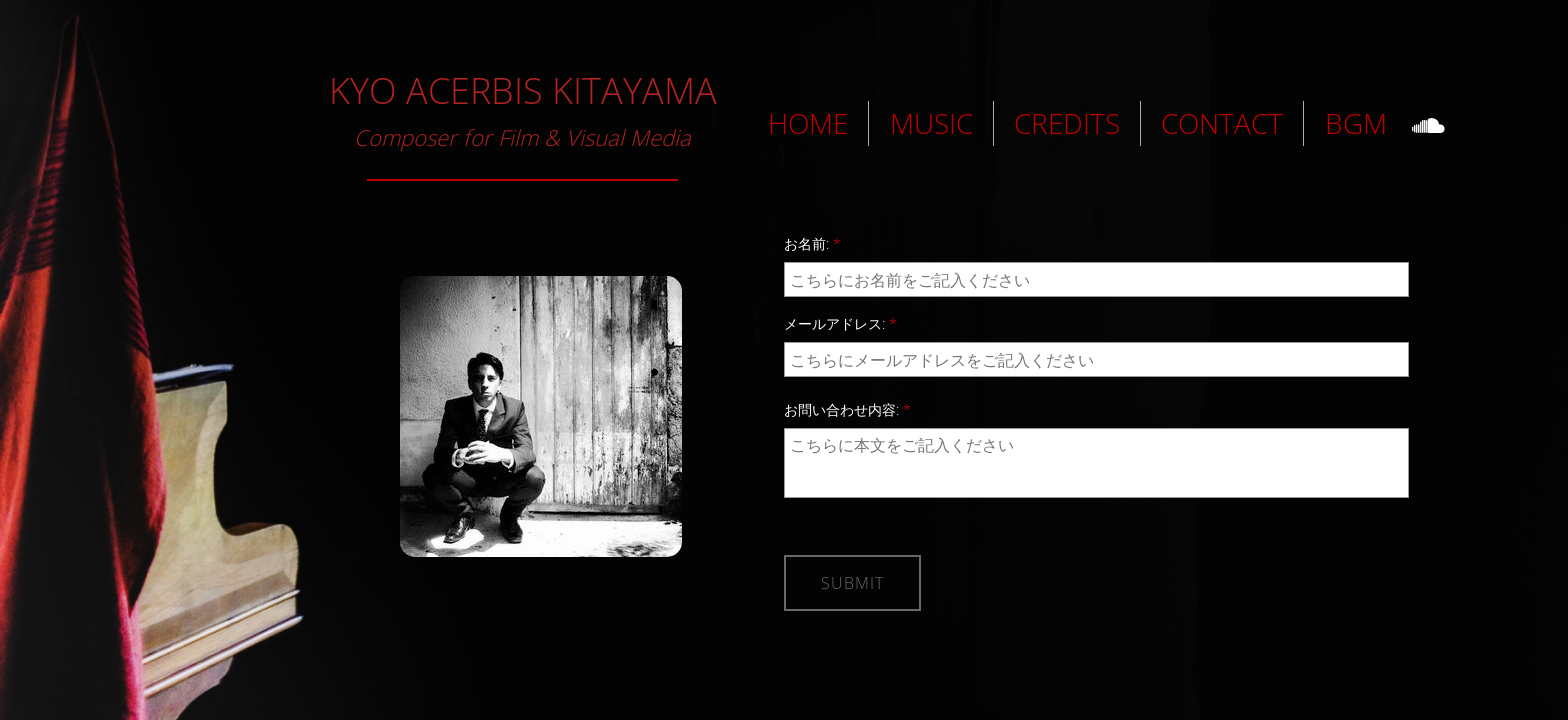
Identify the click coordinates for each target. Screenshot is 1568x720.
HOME (808, 123)
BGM (1356, 123)
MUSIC (931, 123)
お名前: (812, 243)
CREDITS (1067, 123)
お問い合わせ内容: (847, 409)
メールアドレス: (840, 323)
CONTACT (1222, 123)
